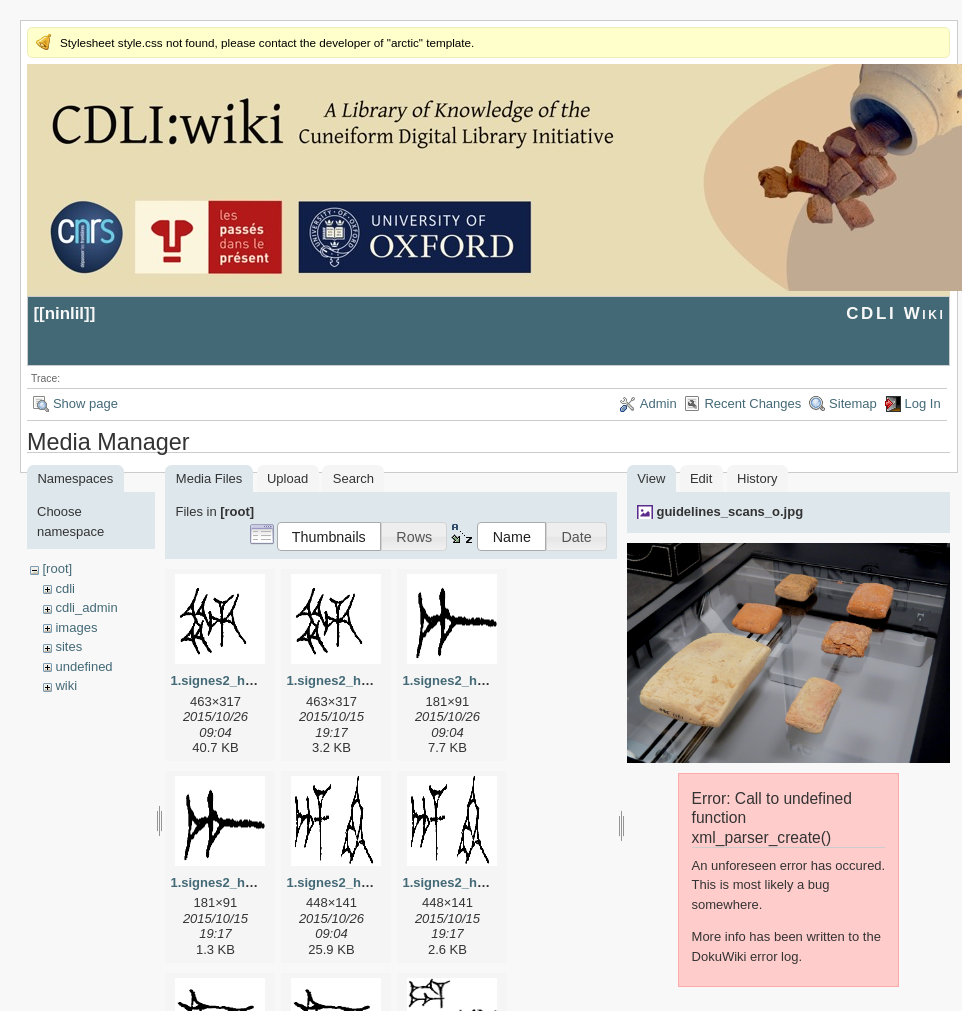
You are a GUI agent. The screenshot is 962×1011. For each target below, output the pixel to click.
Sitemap (853, 403)
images (76, 627)
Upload (287, 478)
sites (68, 646)
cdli (65, 588)
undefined (83, 666)
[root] (57, 568)
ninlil (64, 313)
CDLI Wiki (895, 313)
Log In (923, 403)
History (757, 478)
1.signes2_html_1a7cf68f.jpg (490, 680)
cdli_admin (86, 607)
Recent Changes (752, 403)
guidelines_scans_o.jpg (729, 511)
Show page (85, 403)
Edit (701, 478)
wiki (66, 685)
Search (353, 478)
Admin (658, 403)
